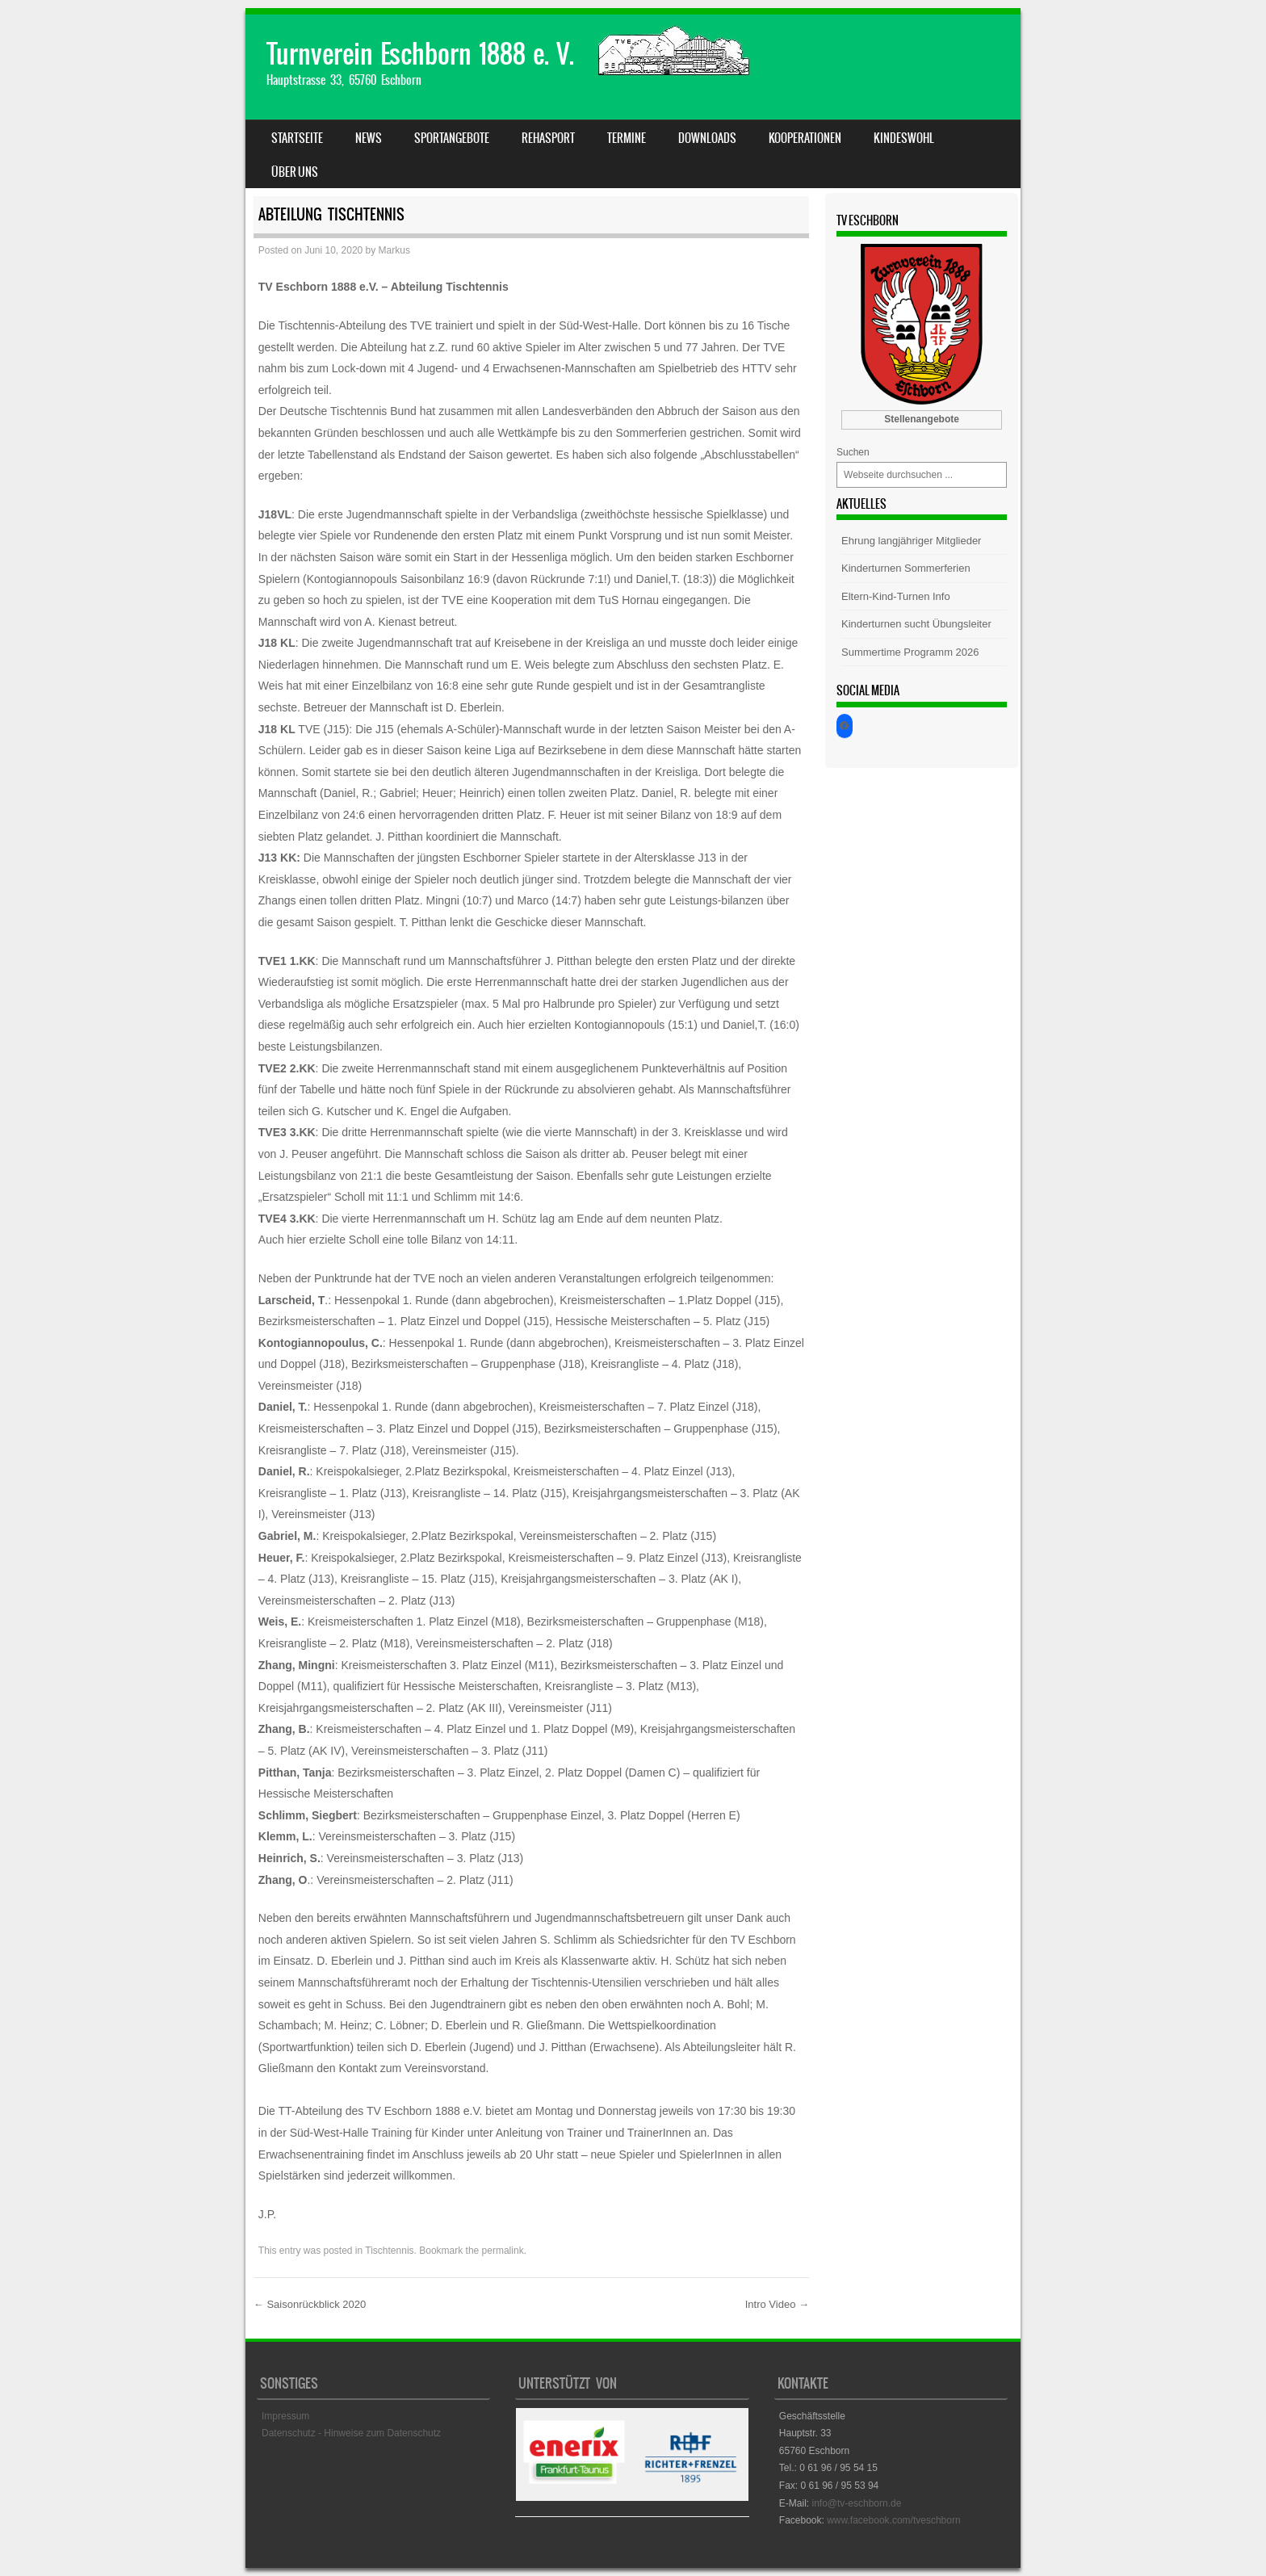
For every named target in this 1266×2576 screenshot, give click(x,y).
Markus (394, 250)
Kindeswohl (904, 138)
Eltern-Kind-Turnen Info (895, 596)
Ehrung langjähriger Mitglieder (911, 541)
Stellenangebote (921, 419)
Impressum (285, 2416)
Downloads (707, 138)
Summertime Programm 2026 (910, 652)
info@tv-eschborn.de (856, 2503)
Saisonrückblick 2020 (310, 2304)
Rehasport (548, 138)
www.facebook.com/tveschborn (893, 2520)
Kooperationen (805, 138)
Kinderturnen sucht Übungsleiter (916, 624)
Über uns (294, 172)
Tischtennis (389, 2250)
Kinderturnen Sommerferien (905, 568)
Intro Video (777, 2304)
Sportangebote (451, 138)
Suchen (853, 452)
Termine (626, 138)
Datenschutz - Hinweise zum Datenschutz (351, 2433)
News (368, 138)
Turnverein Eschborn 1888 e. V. (420, 53)
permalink (503, 2250)
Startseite (297, 138)
